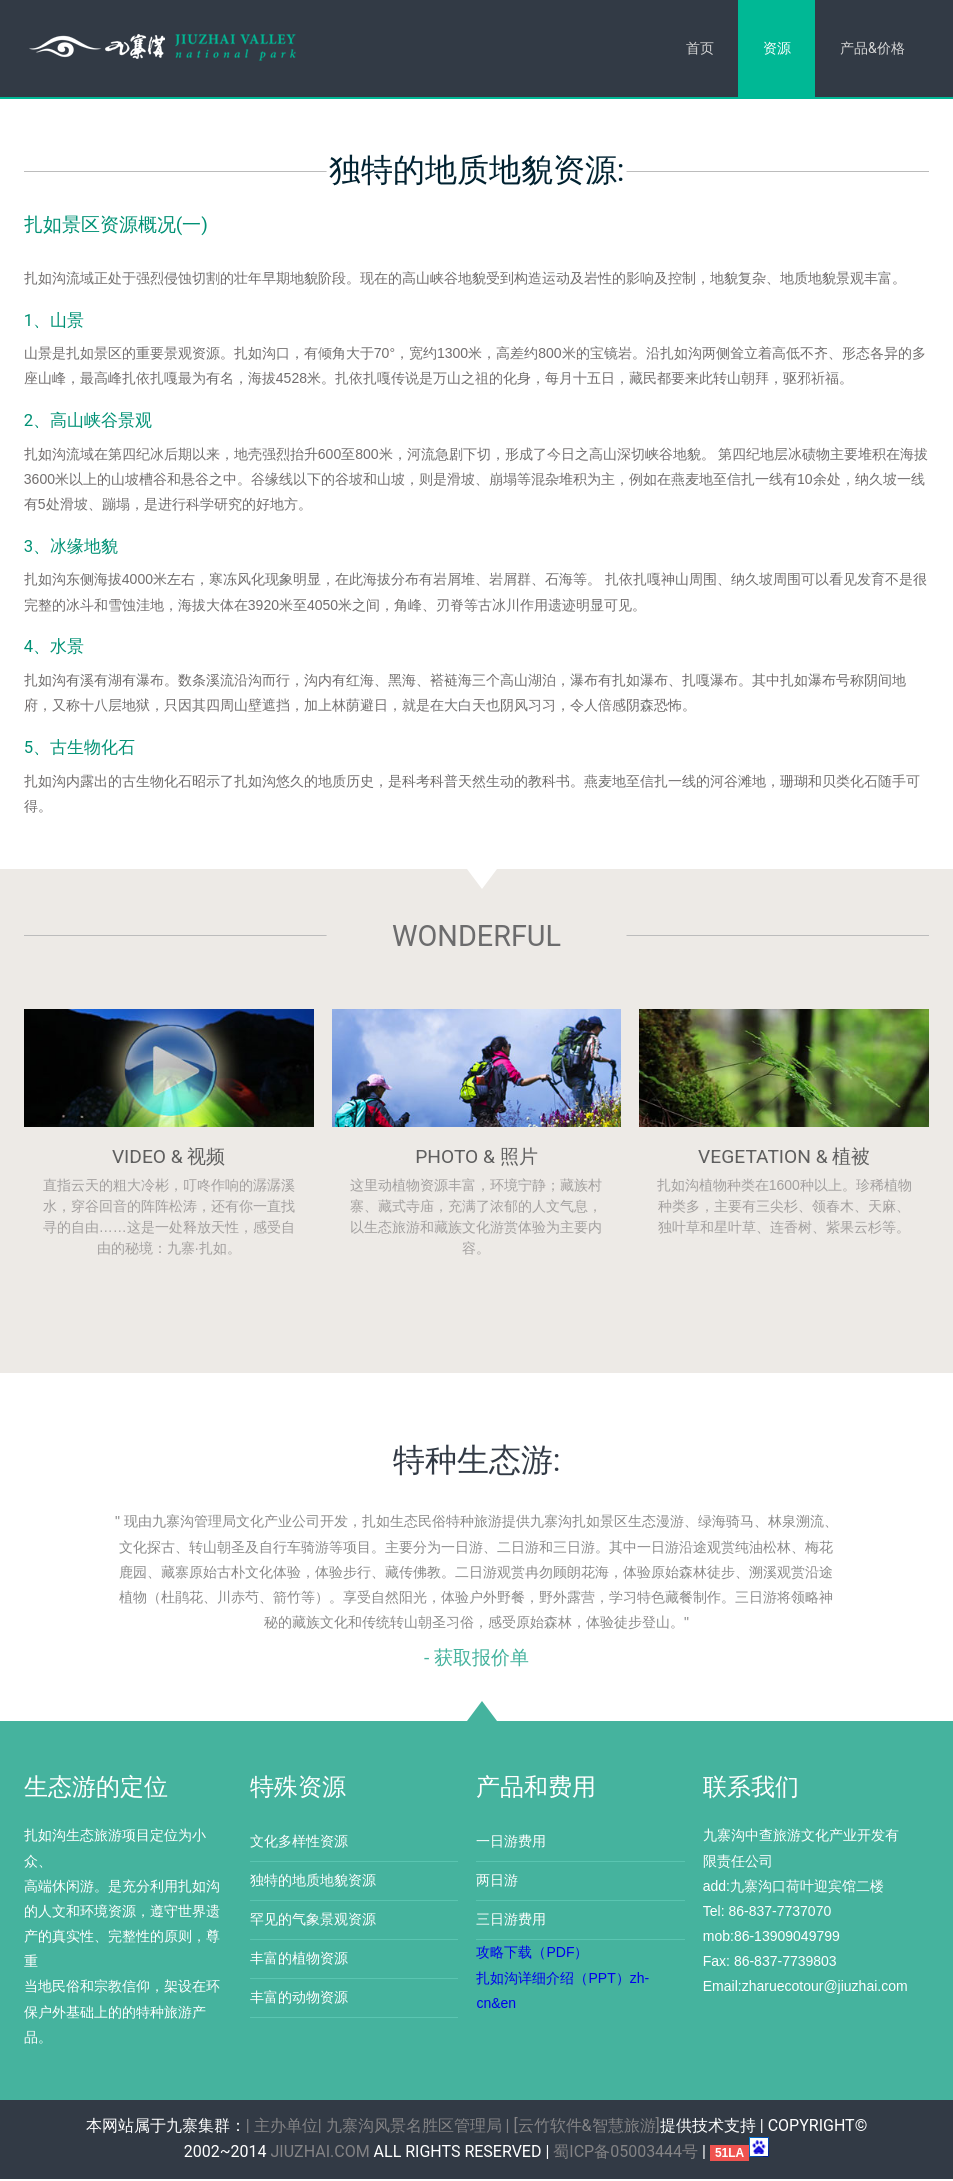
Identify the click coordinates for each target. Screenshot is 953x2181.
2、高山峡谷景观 (88, 422)
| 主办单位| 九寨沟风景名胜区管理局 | (378, 2127)
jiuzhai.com (320, 2153)
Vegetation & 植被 (784, 1158)
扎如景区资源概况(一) (116, 225)
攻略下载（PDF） (532, 1954)
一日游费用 (511, 1843)
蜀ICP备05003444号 (625, 2153)
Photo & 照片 (476, 1158)
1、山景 (54, 321)
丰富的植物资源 (299, 1960)
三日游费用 (511, 1921)
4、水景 (54, 648)
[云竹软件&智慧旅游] (586, 2127)
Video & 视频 (169, 1158)
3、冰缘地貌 (71, 547)
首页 (697, 48)
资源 (775, 48)
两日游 (497, 1882)
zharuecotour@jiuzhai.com (825, 1988)
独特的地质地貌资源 (313, 1882)
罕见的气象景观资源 (313, 1921)
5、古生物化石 (79, 749)
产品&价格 (871, 48)
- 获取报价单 (476, 1659)
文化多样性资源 (299, 1843)
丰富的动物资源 (299, 1999)
